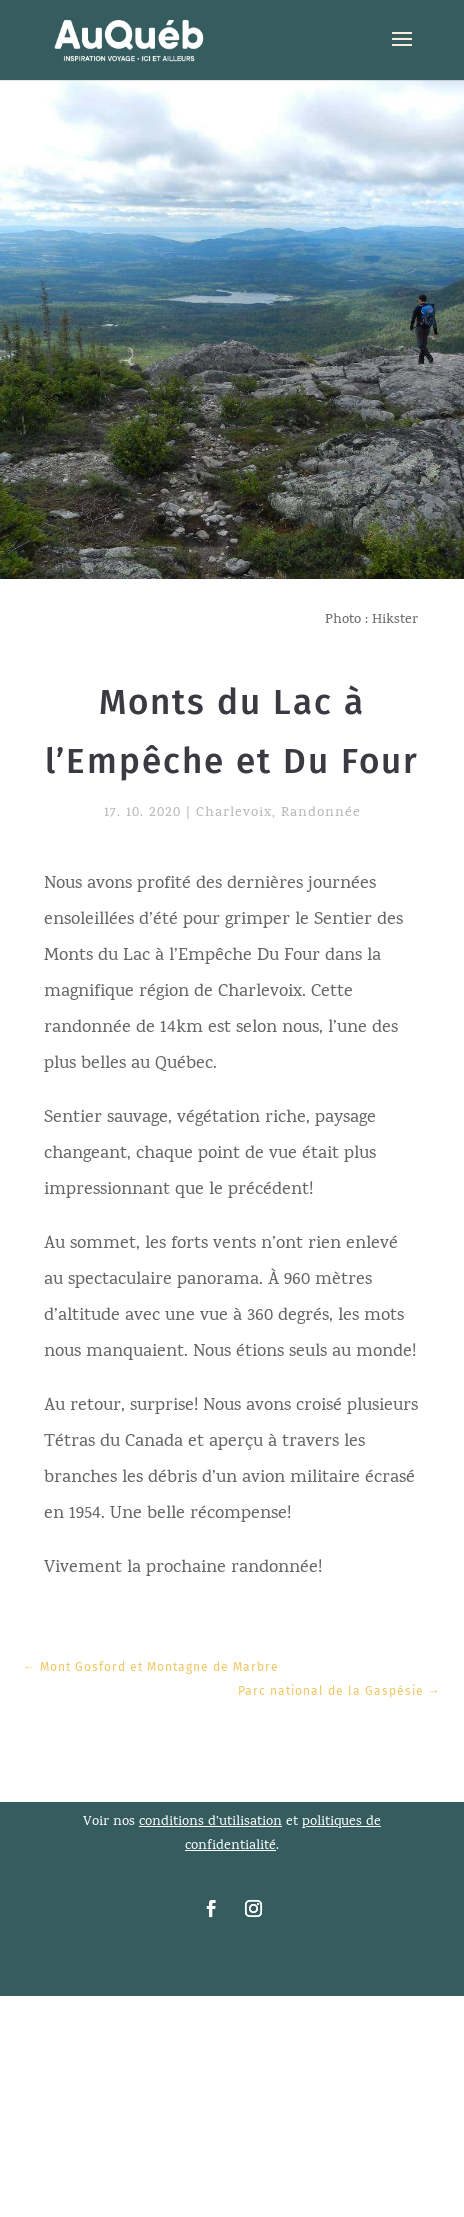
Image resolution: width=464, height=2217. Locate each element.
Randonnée (321, 813)
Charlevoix (234, 813)
